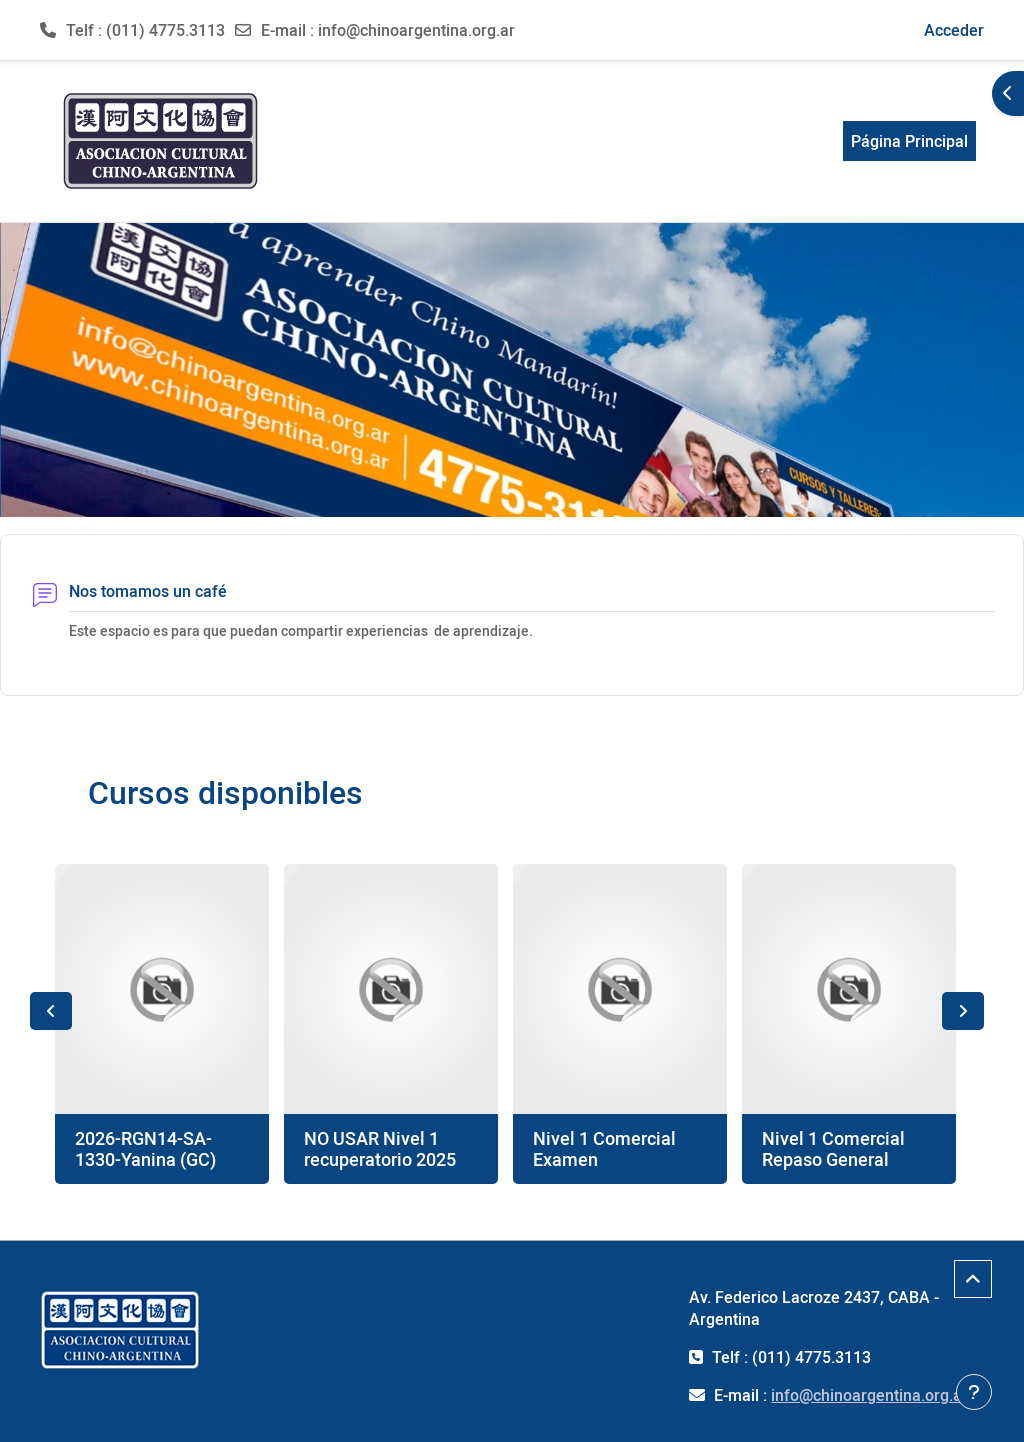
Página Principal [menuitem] (909, 141)
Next (963, 1011)
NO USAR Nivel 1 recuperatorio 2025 (380, 1149)
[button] (794, 30)
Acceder (954, 30)
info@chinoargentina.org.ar (416, 30)
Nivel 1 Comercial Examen (604, 1149)
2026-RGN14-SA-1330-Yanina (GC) (145, 1149)
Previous (51, 1011)
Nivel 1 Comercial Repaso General (833, 1149)
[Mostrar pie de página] (974, 1392)
